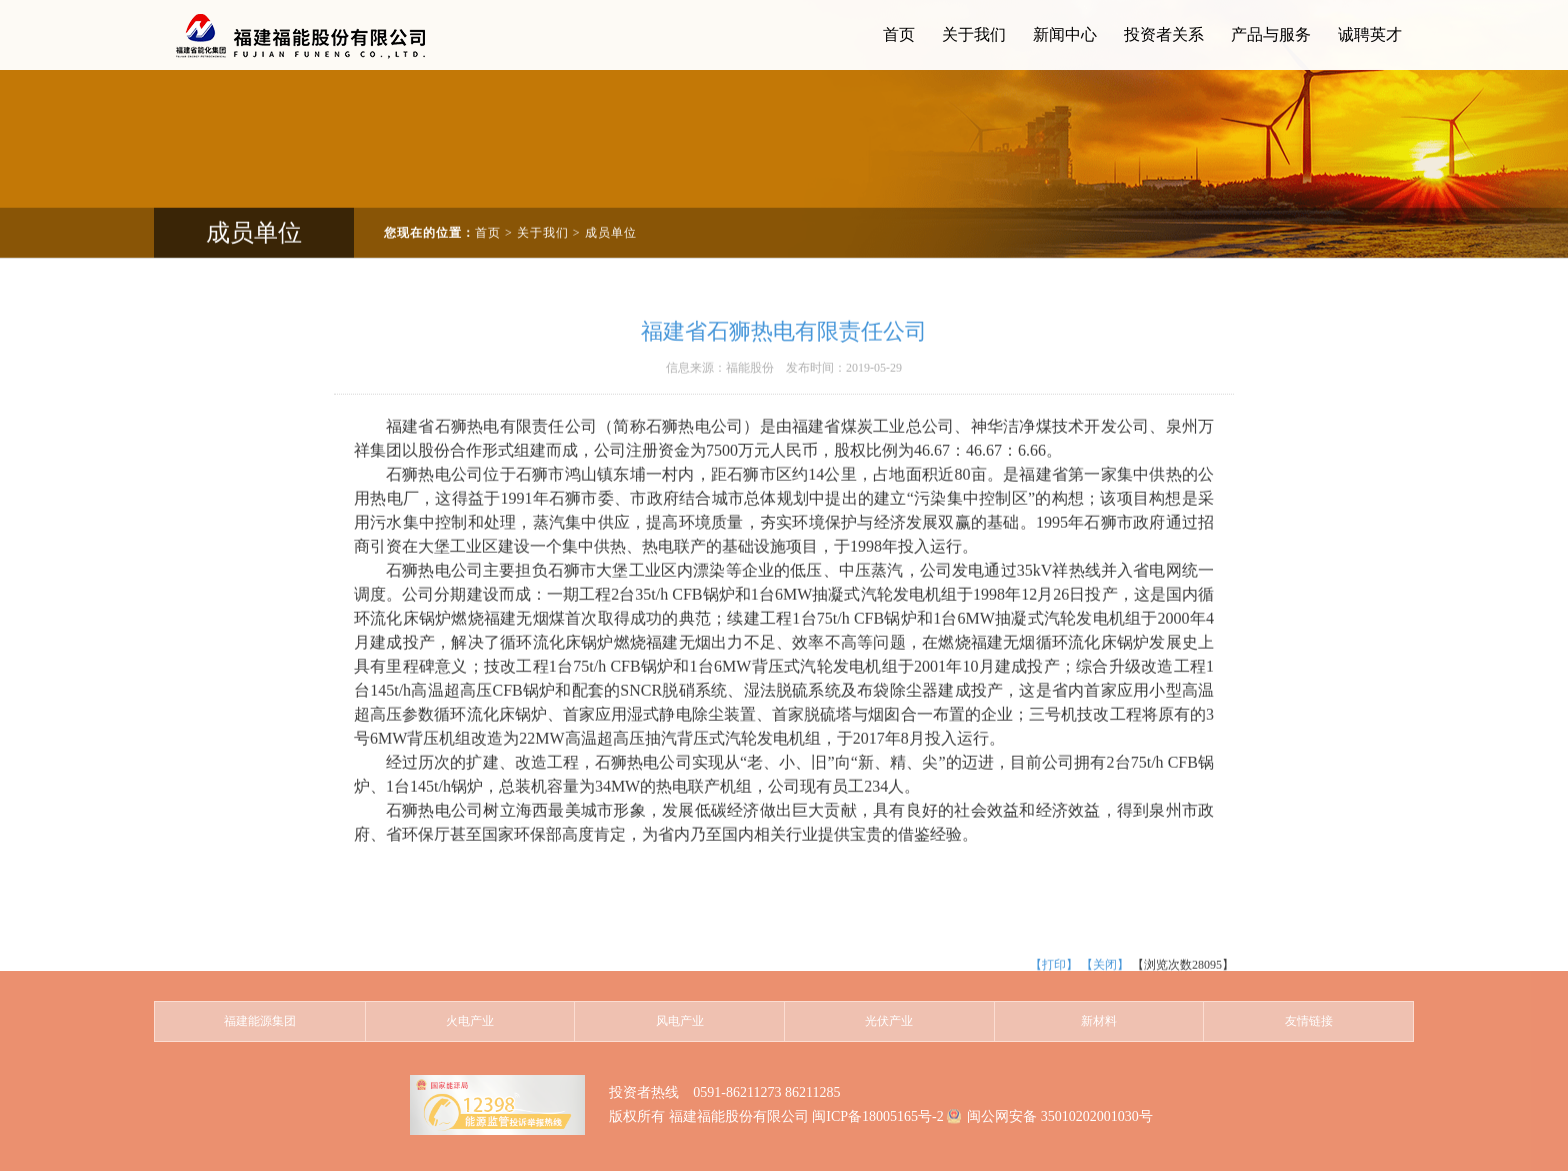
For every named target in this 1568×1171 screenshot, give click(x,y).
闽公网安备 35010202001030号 (1060, 1116)
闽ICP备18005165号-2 (877, 1116)
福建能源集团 (260, 1021)
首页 (488, 215)
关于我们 (543, 215)
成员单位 (611, 215)
